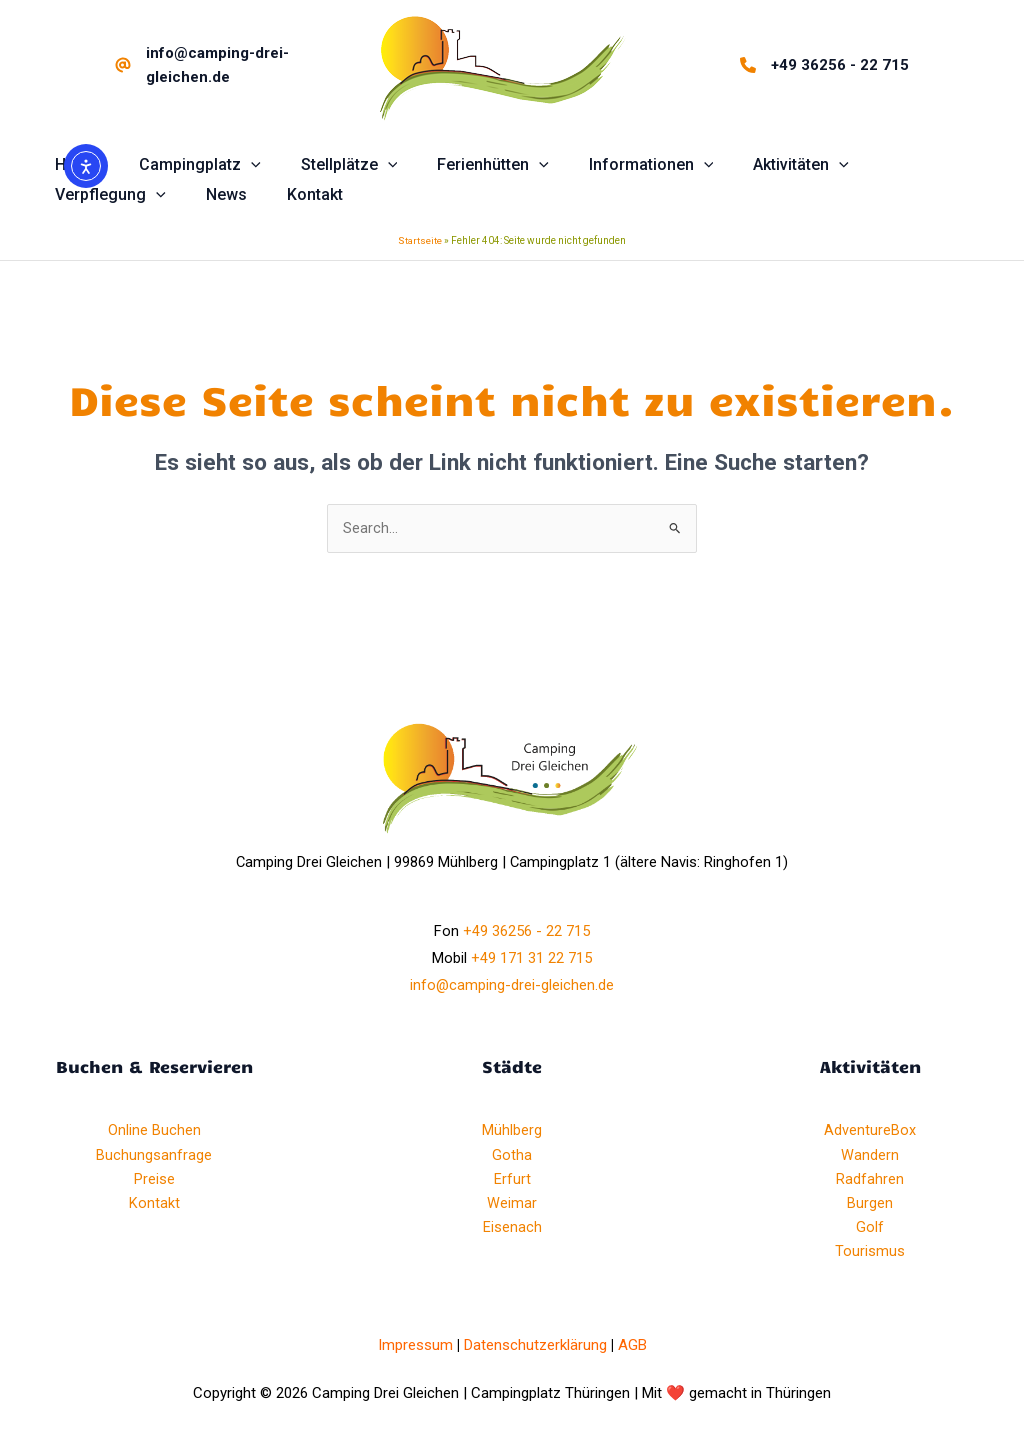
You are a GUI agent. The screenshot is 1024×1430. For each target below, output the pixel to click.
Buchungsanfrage (154, 1156)
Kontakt (154, 1204)
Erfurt (512, 1180)
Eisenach (512, 1228)
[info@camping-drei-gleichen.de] (227, 65)
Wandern (870, 1156)
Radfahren (870, 1180)
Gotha (512, 1156)
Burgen (870, 1204)
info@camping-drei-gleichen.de (512, 987)
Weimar (512, 1204)
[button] (188, 165)
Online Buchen (154, 1132)
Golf (870, 1228)
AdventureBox (870, 1132)
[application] (239, 165)
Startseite (420, 241)
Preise (154, 1180)
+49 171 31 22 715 (531, 960)
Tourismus (870, 1252)
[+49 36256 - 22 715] (824, 65)
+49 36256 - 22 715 (526, 933)
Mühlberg (512, 1132)
